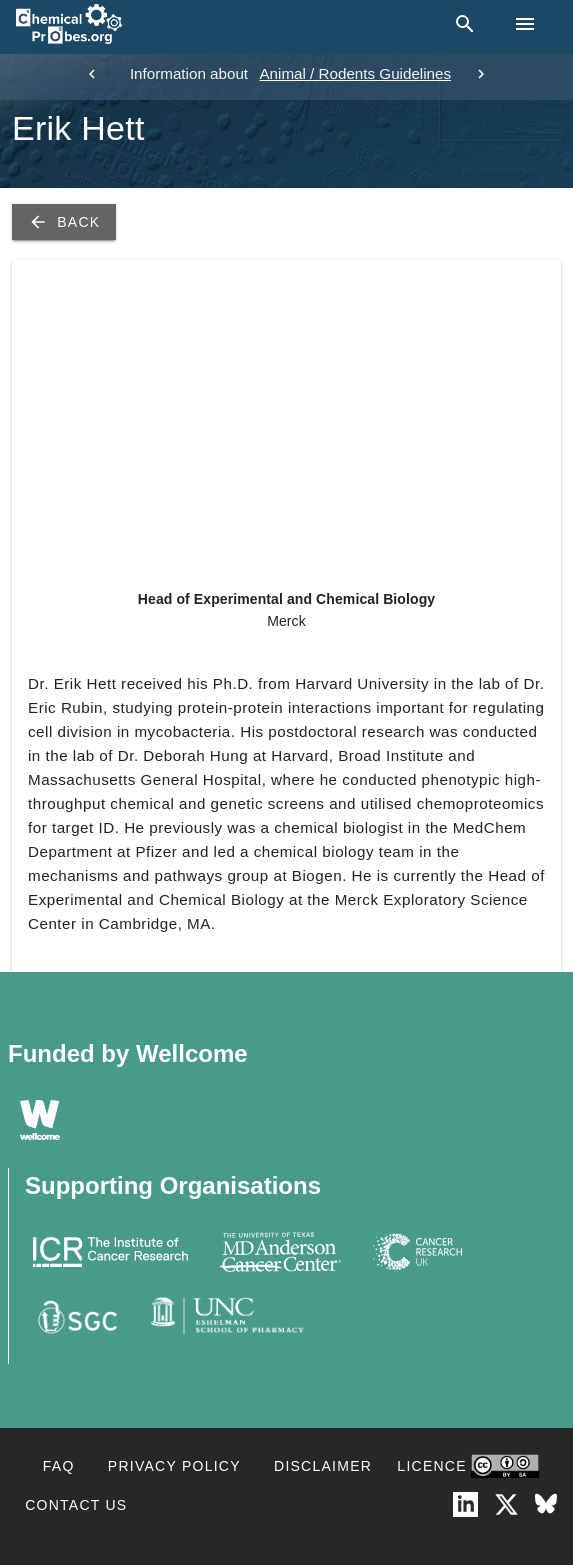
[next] (481, 74)
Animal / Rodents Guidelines (355, 73)
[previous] (92, 74)
